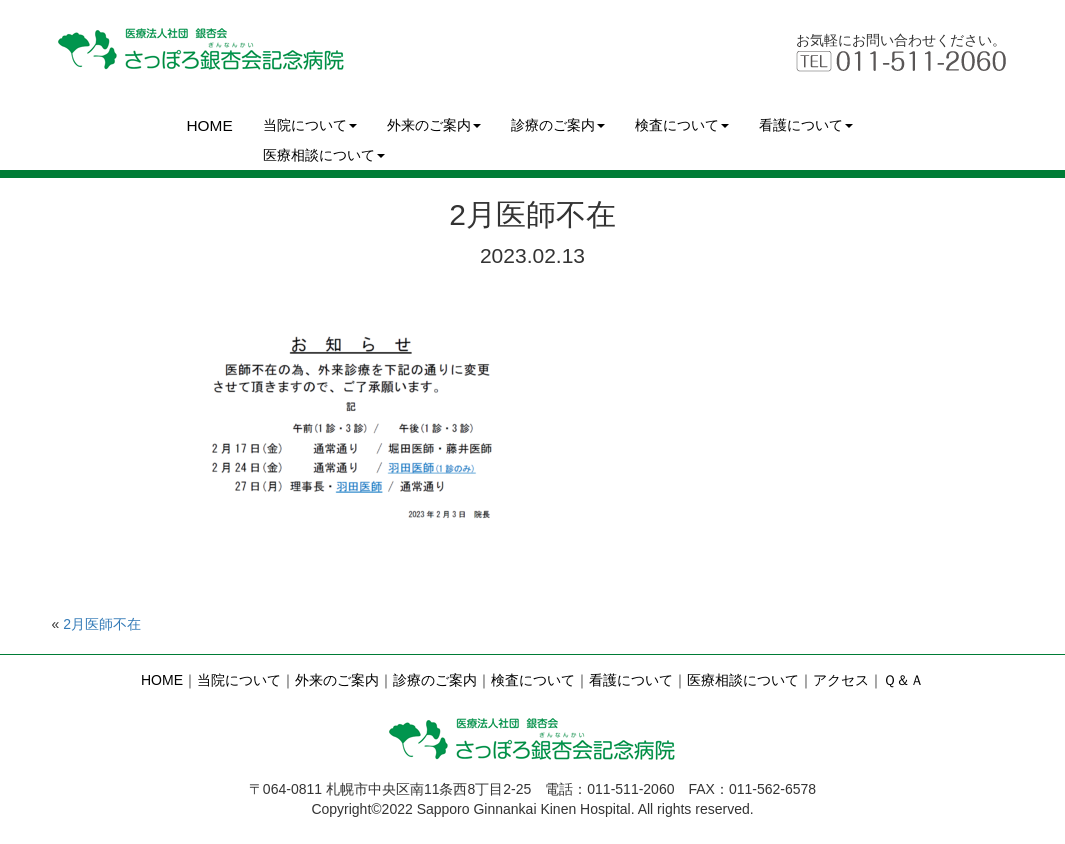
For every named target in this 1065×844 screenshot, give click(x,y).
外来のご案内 (434, 125)
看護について (806, 125)
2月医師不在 (102, 624)
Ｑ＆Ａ (903, 680)
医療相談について (324, 155)
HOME (210, 125)
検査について (682, 125)
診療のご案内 (558, 125)
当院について (310, 125)
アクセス (841, 680)
